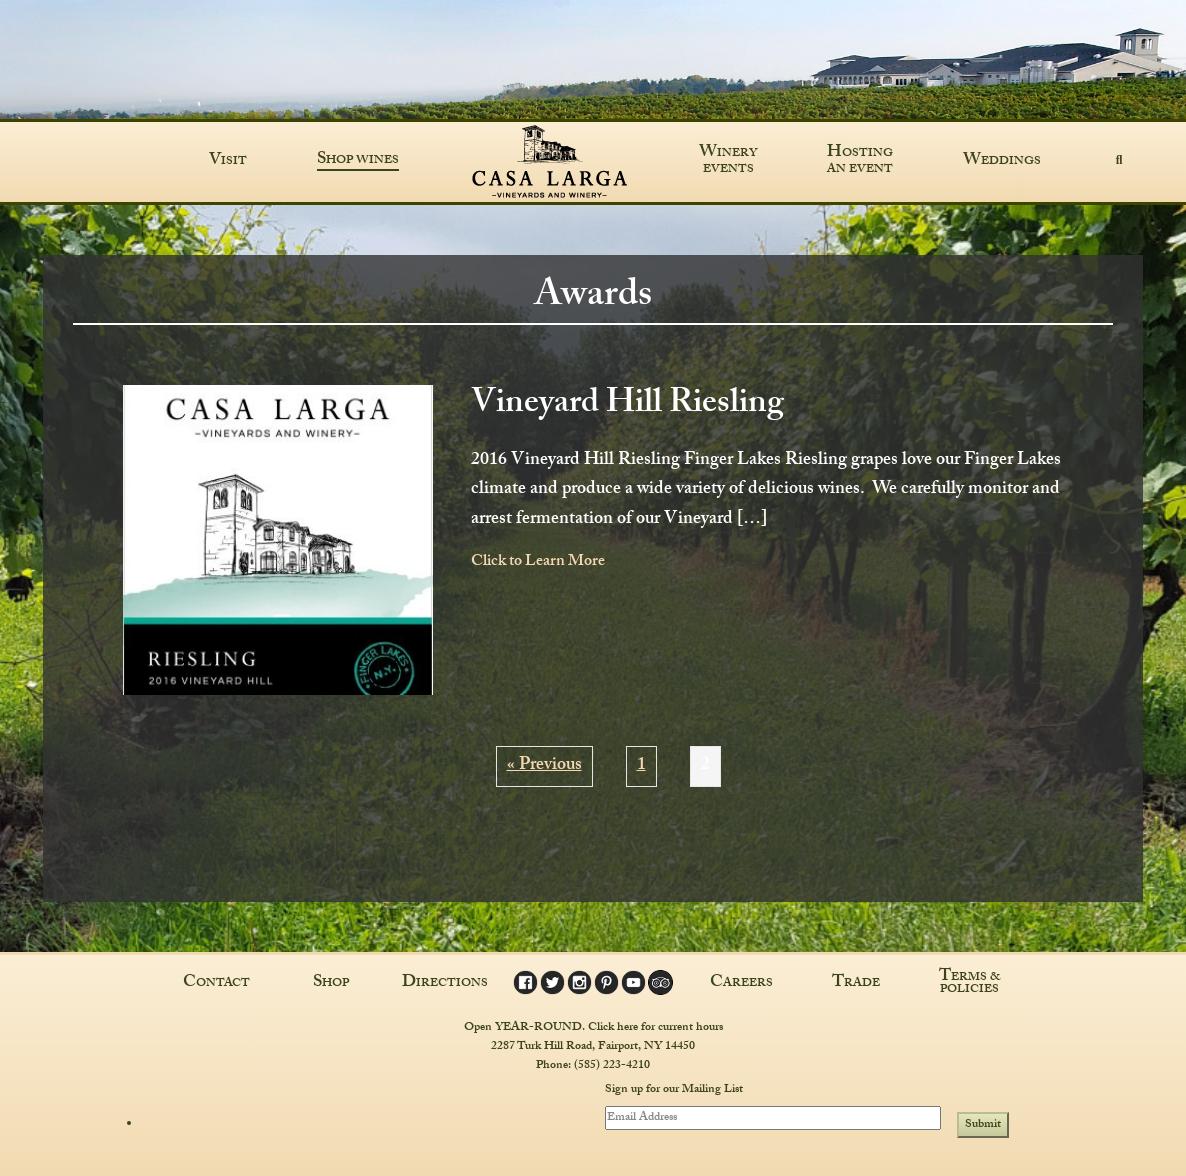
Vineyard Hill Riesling (627, 406)
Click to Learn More (538, 563)
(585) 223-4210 (612, 1066)
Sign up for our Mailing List (674, 1091)
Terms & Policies (970, 984)
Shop (331, 984)
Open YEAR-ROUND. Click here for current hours (593, 1028)
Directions (445, 984)
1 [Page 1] (641, 766)
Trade (856, 984)
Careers (741, 984)
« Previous (544, 766)
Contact (216, 984)
